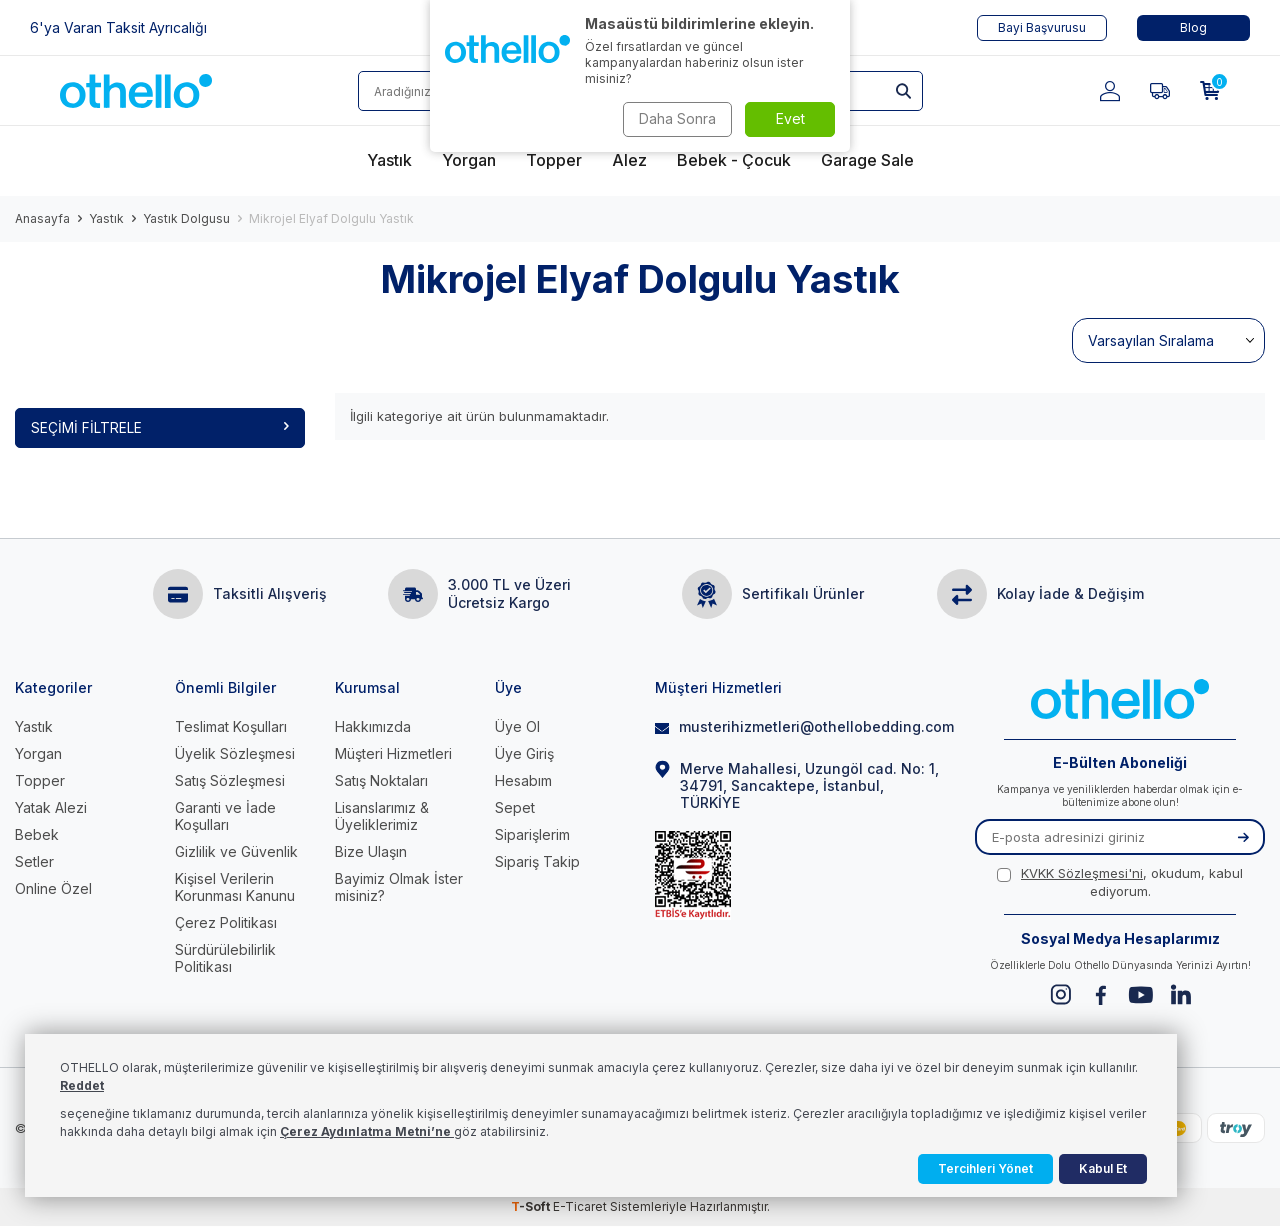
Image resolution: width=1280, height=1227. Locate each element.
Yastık (106, 218)
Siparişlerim (532, 834)
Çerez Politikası (226, 922)
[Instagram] (1060, 995)
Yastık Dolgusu (186, 218)
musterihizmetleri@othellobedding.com (800, 726)
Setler (34, 861)
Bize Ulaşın (371, 851)
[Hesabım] (1110, 91)
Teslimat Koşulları (231, 726)
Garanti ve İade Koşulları (225, 816)
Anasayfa (42, 218)
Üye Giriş (524, 753)
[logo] (136, 91)
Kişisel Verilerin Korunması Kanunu (235, 887)
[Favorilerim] (1160, 91)
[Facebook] (1100, 995)
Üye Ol (517, 726)
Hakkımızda (373, 726)
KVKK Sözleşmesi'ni (1082, 874)
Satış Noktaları (381, 780)
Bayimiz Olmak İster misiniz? (399, 887)
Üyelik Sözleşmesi (235, 753)
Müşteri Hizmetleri (393, 753)
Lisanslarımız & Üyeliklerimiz (382, 816)
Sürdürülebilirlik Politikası (225, 958)
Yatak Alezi (51, 807)
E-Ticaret (580, 1207)
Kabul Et (1103, 1168)
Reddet (82, 1085)
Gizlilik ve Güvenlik (236, 851)
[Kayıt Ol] (1243, 838)
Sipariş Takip (537, 861)
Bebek (37, 834)
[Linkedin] (1180, 995)
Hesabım (523, 780)
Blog (1193, 27)
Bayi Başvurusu (1042, 27)
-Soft (532, 1207)
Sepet (515, 807)
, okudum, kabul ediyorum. (1120, 882)
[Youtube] (1140, 995)
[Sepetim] (1210, 91)
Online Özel (53, 888)
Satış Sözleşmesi (230, 780)
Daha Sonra (675, 118)
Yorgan (38, 753)
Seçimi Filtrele (160, 427)
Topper (40, 780)
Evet (790, 118)
